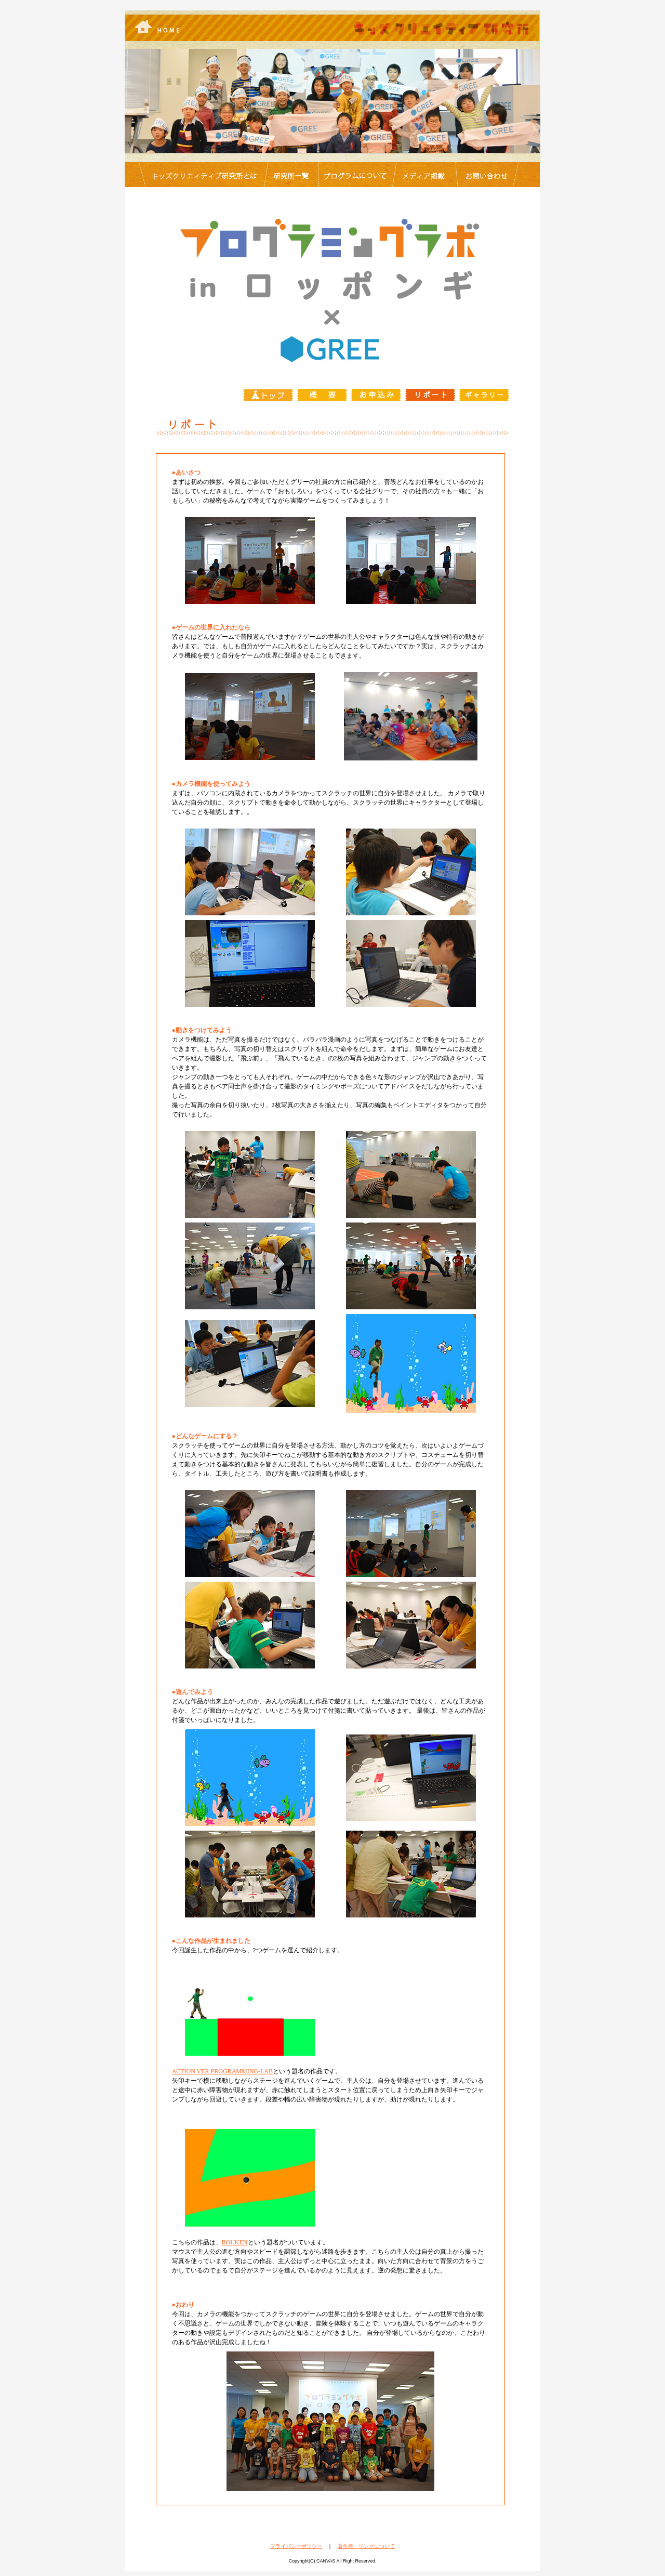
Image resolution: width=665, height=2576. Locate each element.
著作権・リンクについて (366, 2546)
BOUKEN (235, 2242)
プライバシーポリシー (296, 2546)
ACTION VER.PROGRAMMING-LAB (222, 2071)
